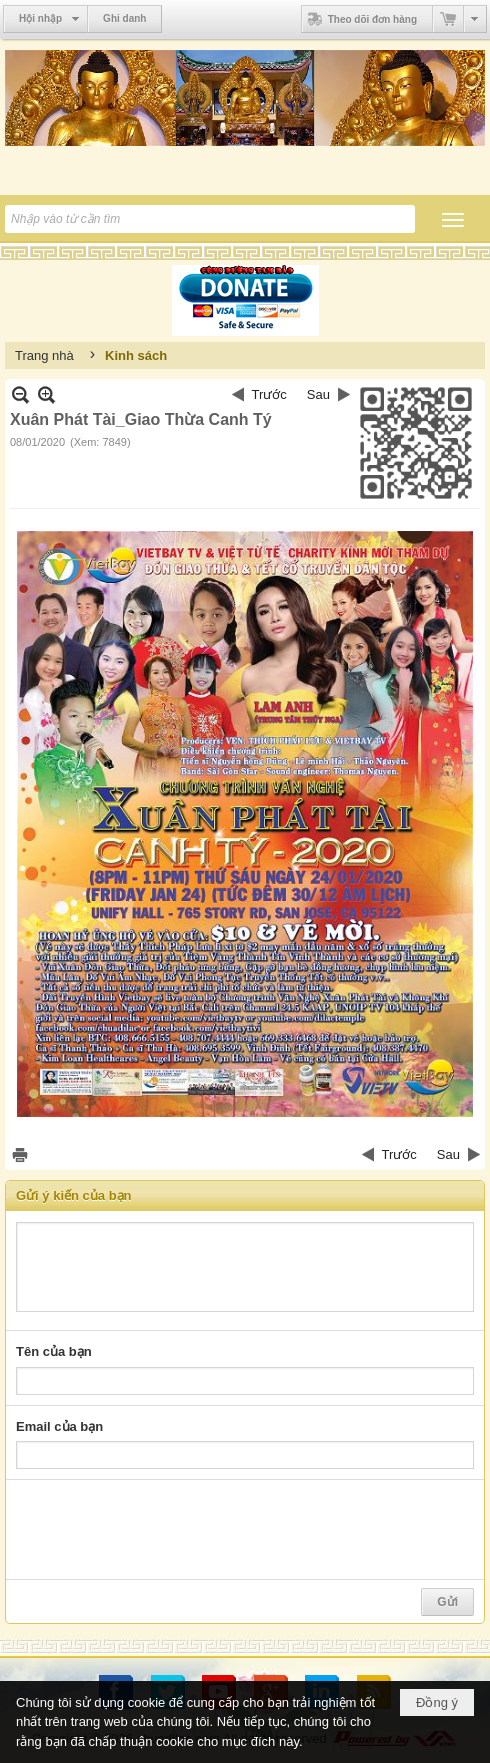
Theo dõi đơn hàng (359, 19)
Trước (269, 394)
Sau (318, 394)
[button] (453, 220)
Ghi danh (124, 18)
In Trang (20, 1154)
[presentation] (168, 1530)
